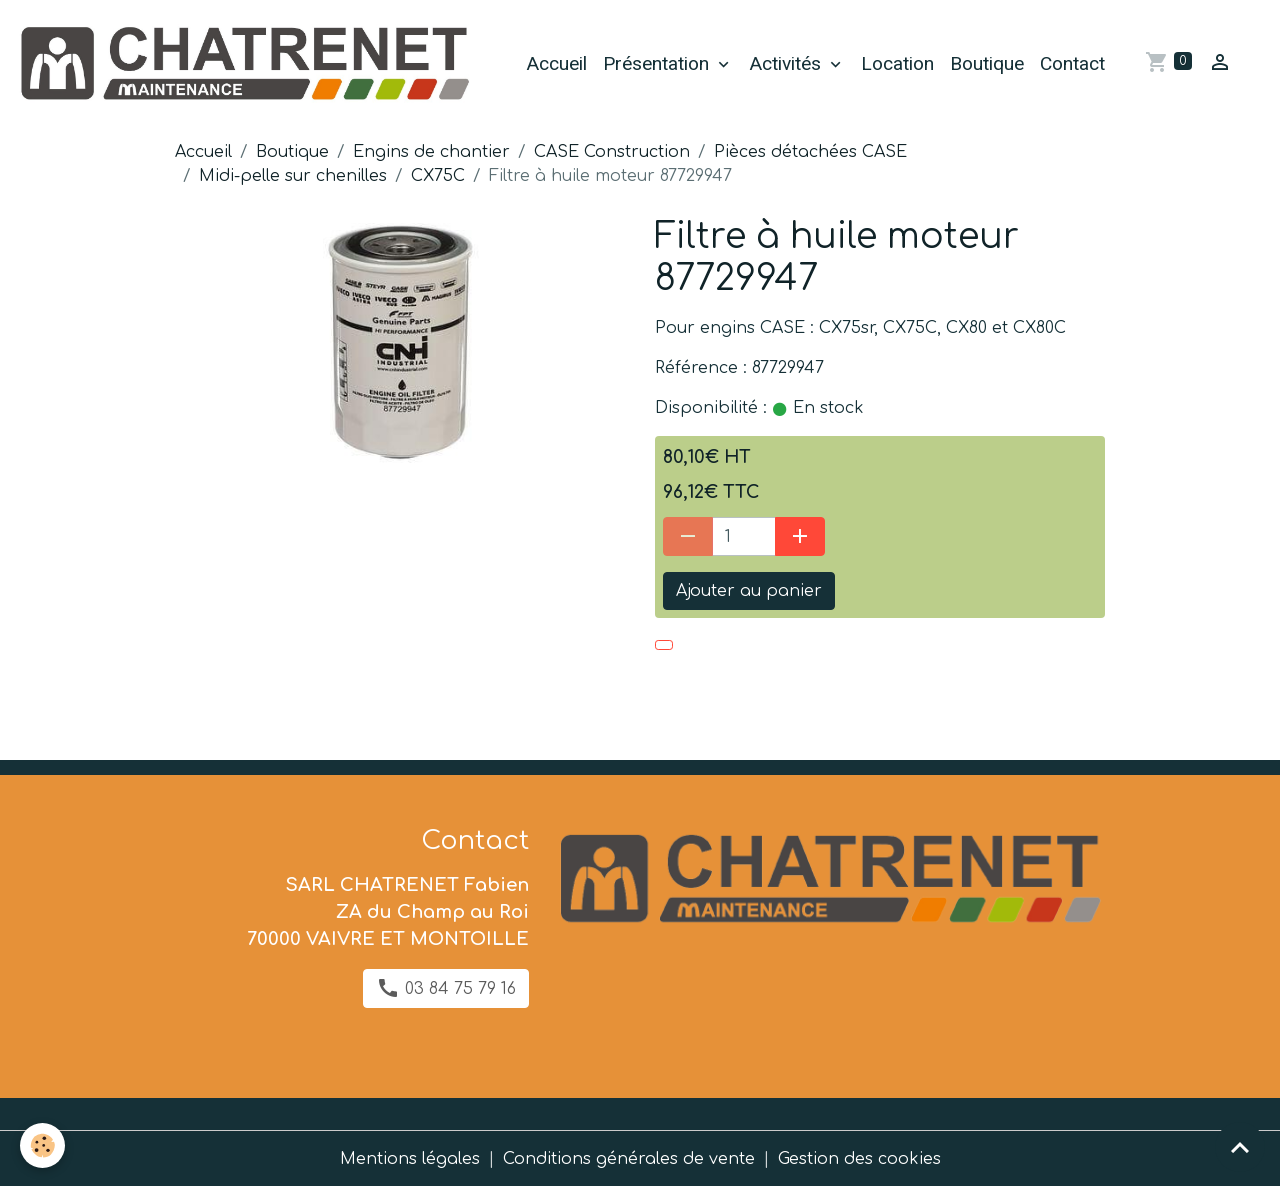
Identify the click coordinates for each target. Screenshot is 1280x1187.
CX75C (438, 176)
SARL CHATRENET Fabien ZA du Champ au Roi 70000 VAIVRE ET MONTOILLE (388, 912)
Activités (787, 63)
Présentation (658, 63)
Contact (1072, 63)
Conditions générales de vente (629, 1159)
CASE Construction (612, 152)
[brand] (247, 64)
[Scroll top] (1240, 1147)
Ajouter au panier (749, 591)
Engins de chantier (431, 152)
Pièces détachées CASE (810, 152)
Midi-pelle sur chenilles (293, 176)
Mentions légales (410, 1159)
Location (897, 63)
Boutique (987, 63)
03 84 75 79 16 (446, 988)
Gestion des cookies (859, 1159)
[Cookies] (42, 1145)
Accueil (556, 63)
